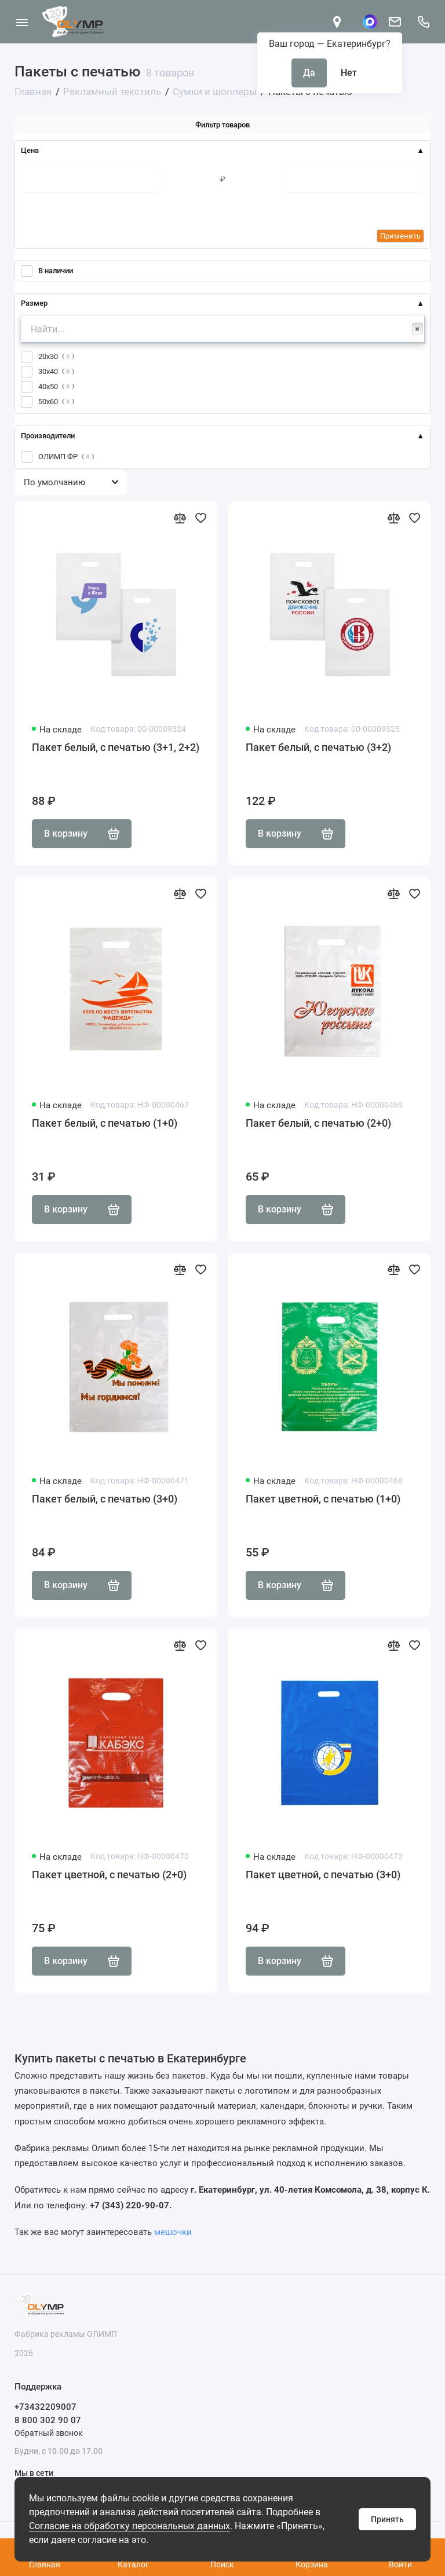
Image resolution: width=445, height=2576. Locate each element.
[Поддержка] (423, 21)
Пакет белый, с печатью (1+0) (104, 1123)
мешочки (173, 2232)
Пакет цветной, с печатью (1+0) (323, 1499)
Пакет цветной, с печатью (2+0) (109, 1874)
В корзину (81, 834)
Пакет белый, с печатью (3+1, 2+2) (115, 747)
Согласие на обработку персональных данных (129, 2525)
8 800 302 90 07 (47, 2420)
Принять (387, 2519)
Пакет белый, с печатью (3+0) (104, 1499)
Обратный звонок (48, 2433)
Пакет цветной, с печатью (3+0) (323, 1874)
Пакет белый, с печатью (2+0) (318, 1123)
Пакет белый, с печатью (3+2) (318, 747)
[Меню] (21, 21)
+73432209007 (45, 2407)
